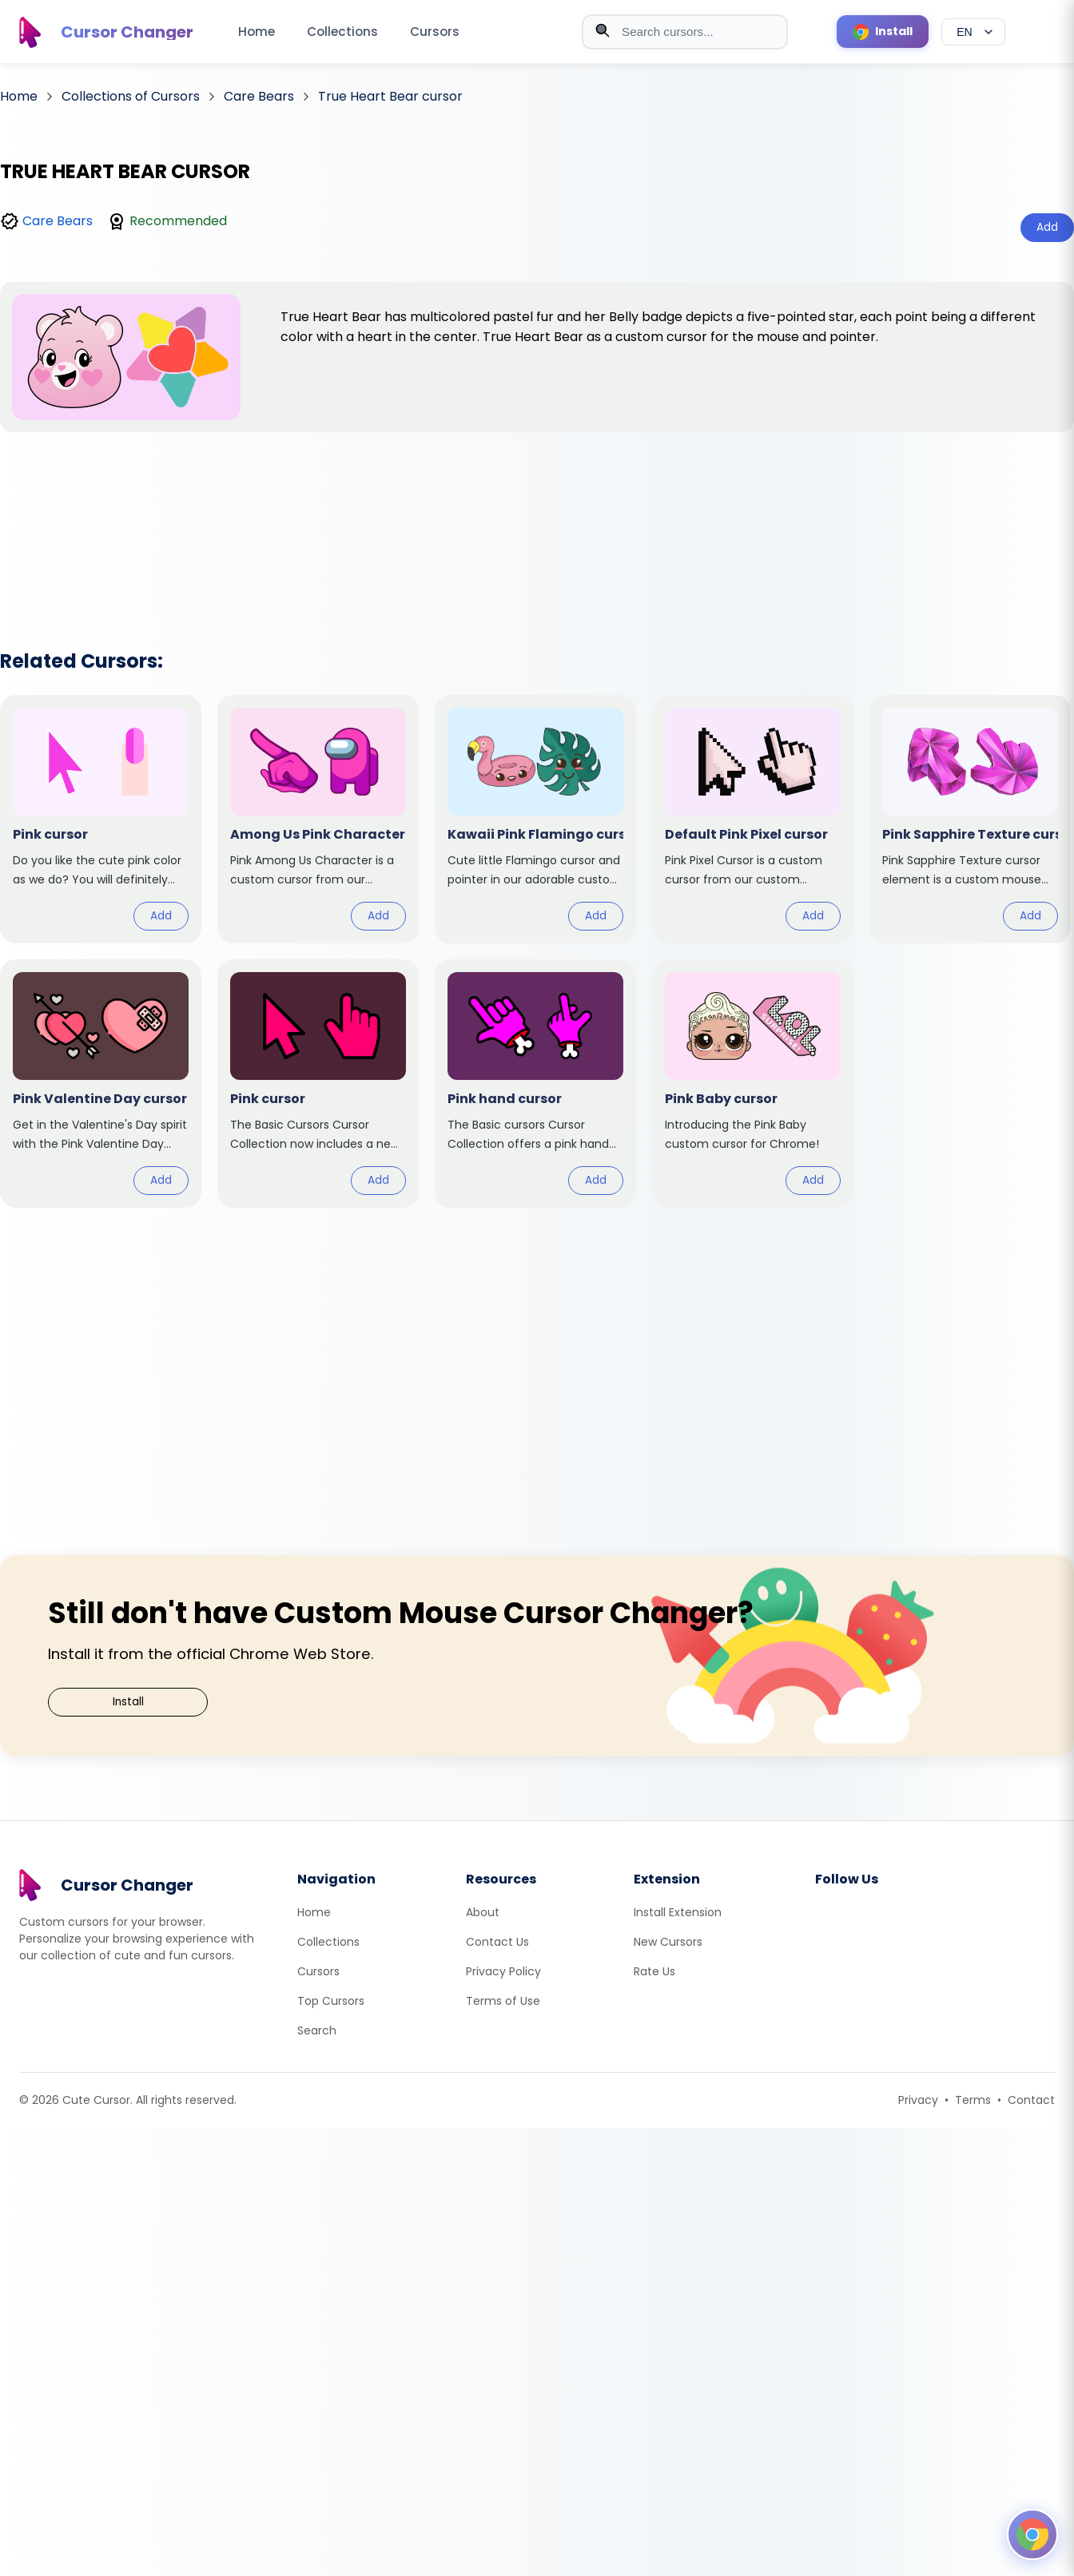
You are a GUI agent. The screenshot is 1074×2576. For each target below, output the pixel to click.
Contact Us (497, 1942)
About (482, 1912)
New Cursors (668, 1942)
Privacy (918, 2100)
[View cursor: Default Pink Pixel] (752, 819)
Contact (1031, 2100)
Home (256, 31)
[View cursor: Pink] (100, 819)
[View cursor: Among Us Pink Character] (318, 819)
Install (128, 1701)
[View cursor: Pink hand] (535, 1083)
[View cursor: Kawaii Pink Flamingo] (535, 819)
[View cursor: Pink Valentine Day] (100, 1083)
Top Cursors (330, 2001)
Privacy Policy (503, 1971)
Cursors (434, 31)
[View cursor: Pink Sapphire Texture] (970, 819)
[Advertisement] (537, 520)
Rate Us (654, 1971)
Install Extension (678, 1912)
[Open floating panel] (1032, 2534)
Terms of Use (503, 2001)
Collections (342, 31)
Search (316, 2030)
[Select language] (973, 32)
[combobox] (685, 32)
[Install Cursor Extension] (883, 31)
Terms (973, 2100)
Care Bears (57, 221)
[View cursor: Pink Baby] (752, 1083)
